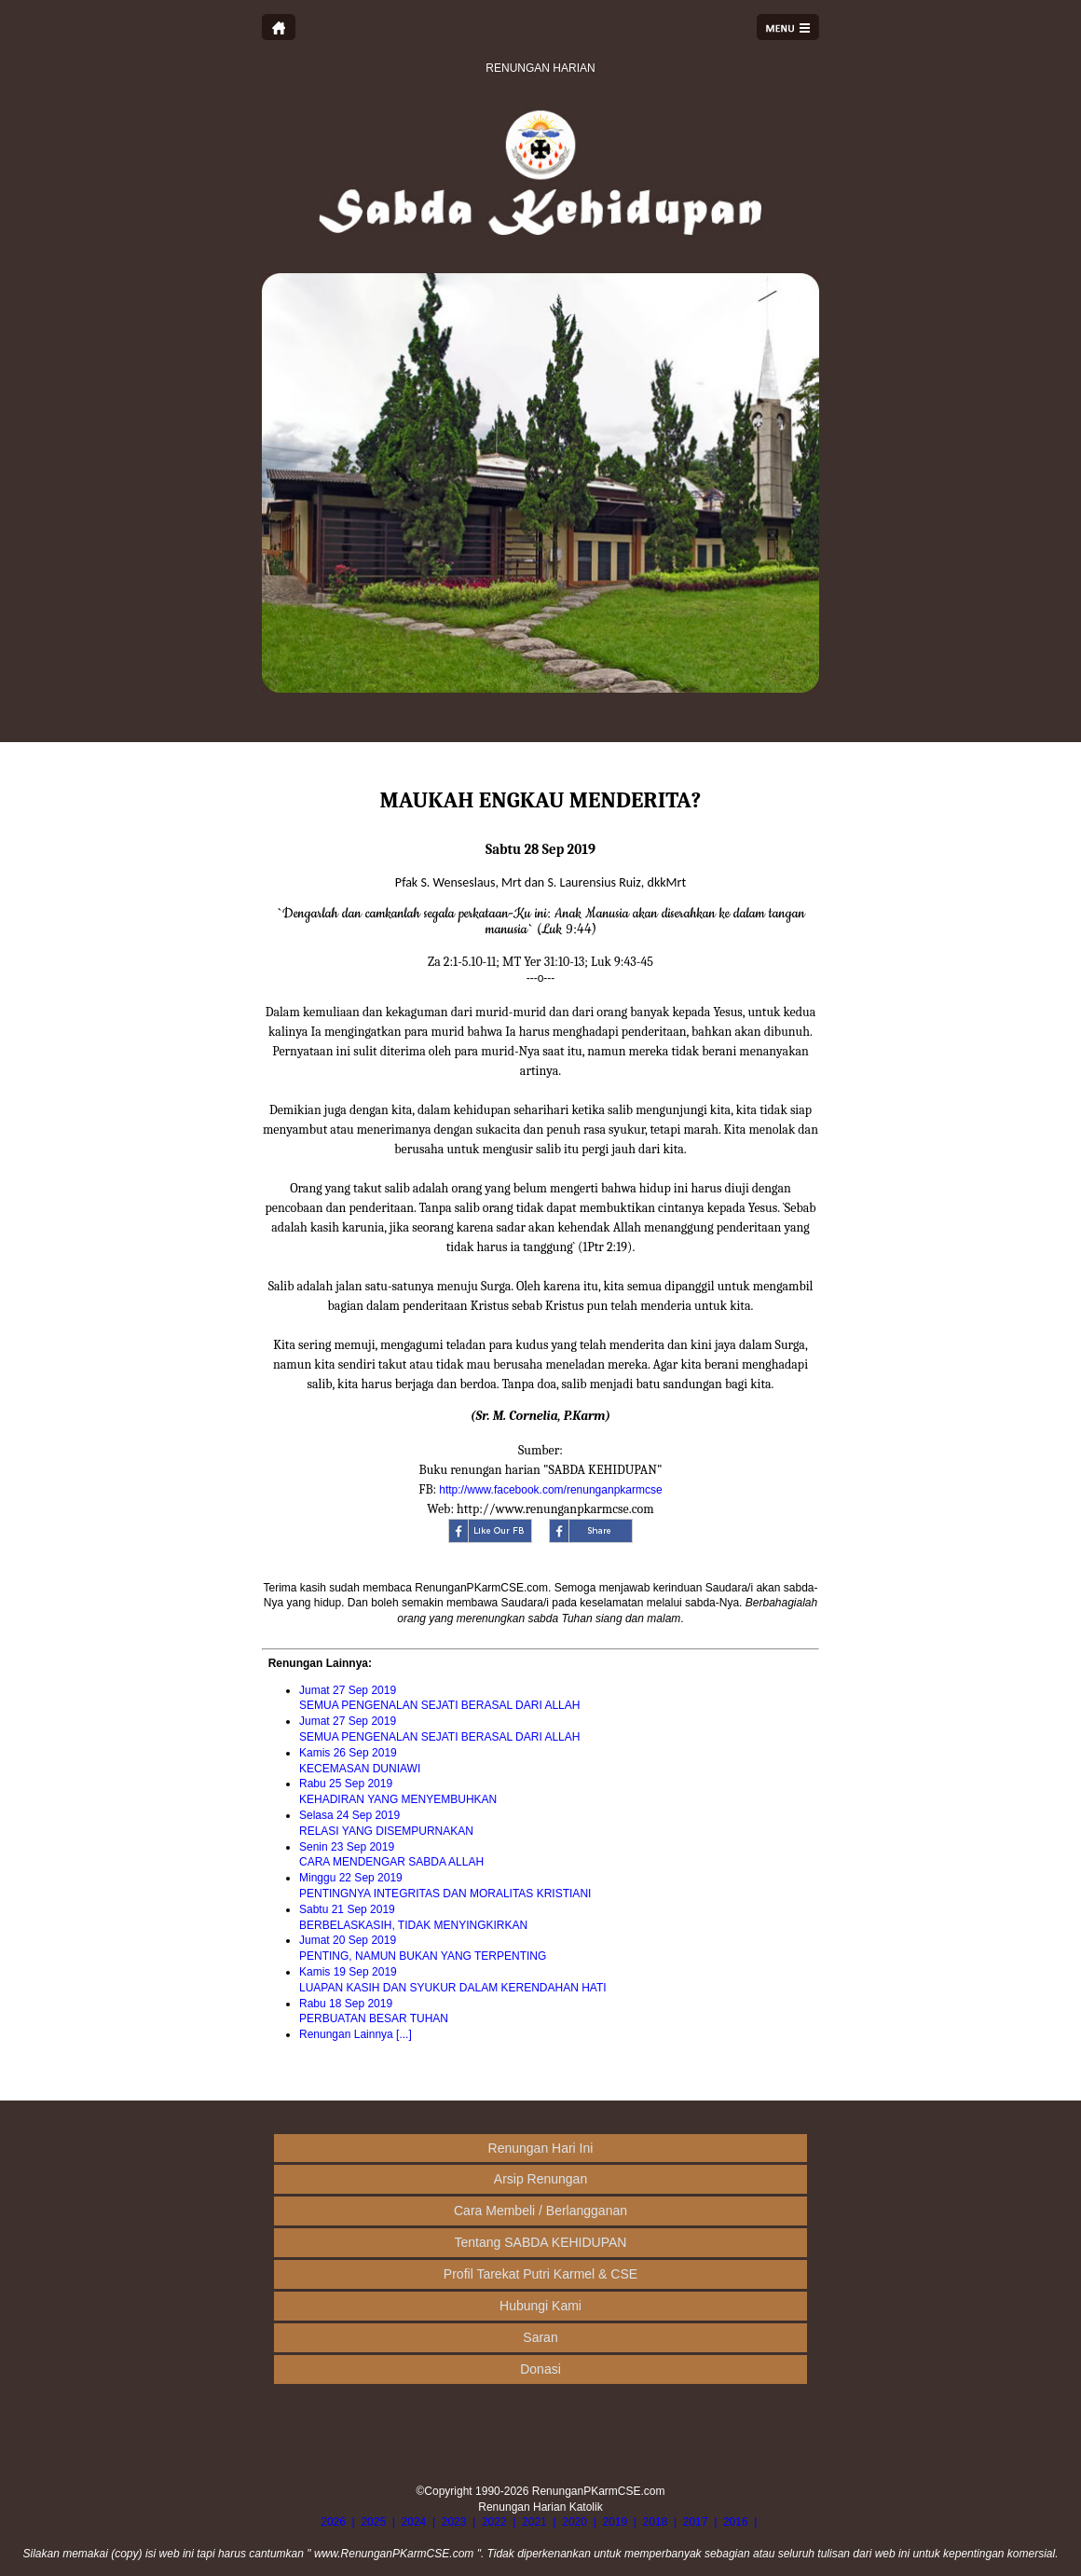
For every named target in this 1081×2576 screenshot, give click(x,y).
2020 (574, 2521)
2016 (735, 2521)
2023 (454, 2521)
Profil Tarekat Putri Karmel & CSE (540, 2273)
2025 (373, 2521)
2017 (695, 2521)
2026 (333, 2521)
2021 (534, 2521)
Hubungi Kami (540, 2305)
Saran (540, 2337)
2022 (494, 2521)
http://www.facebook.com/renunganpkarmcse (550, 1489)
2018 (655, 2521)
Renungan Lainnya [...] (355, 2034)
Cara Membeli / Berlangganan (540, 2210)
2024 (414, 2521)
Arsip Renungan (540, 2178)
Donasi (540, 2369)
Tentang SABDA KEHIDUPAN (541, 2242)
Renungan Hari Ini (541, 2148)
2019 (614, 2521)
